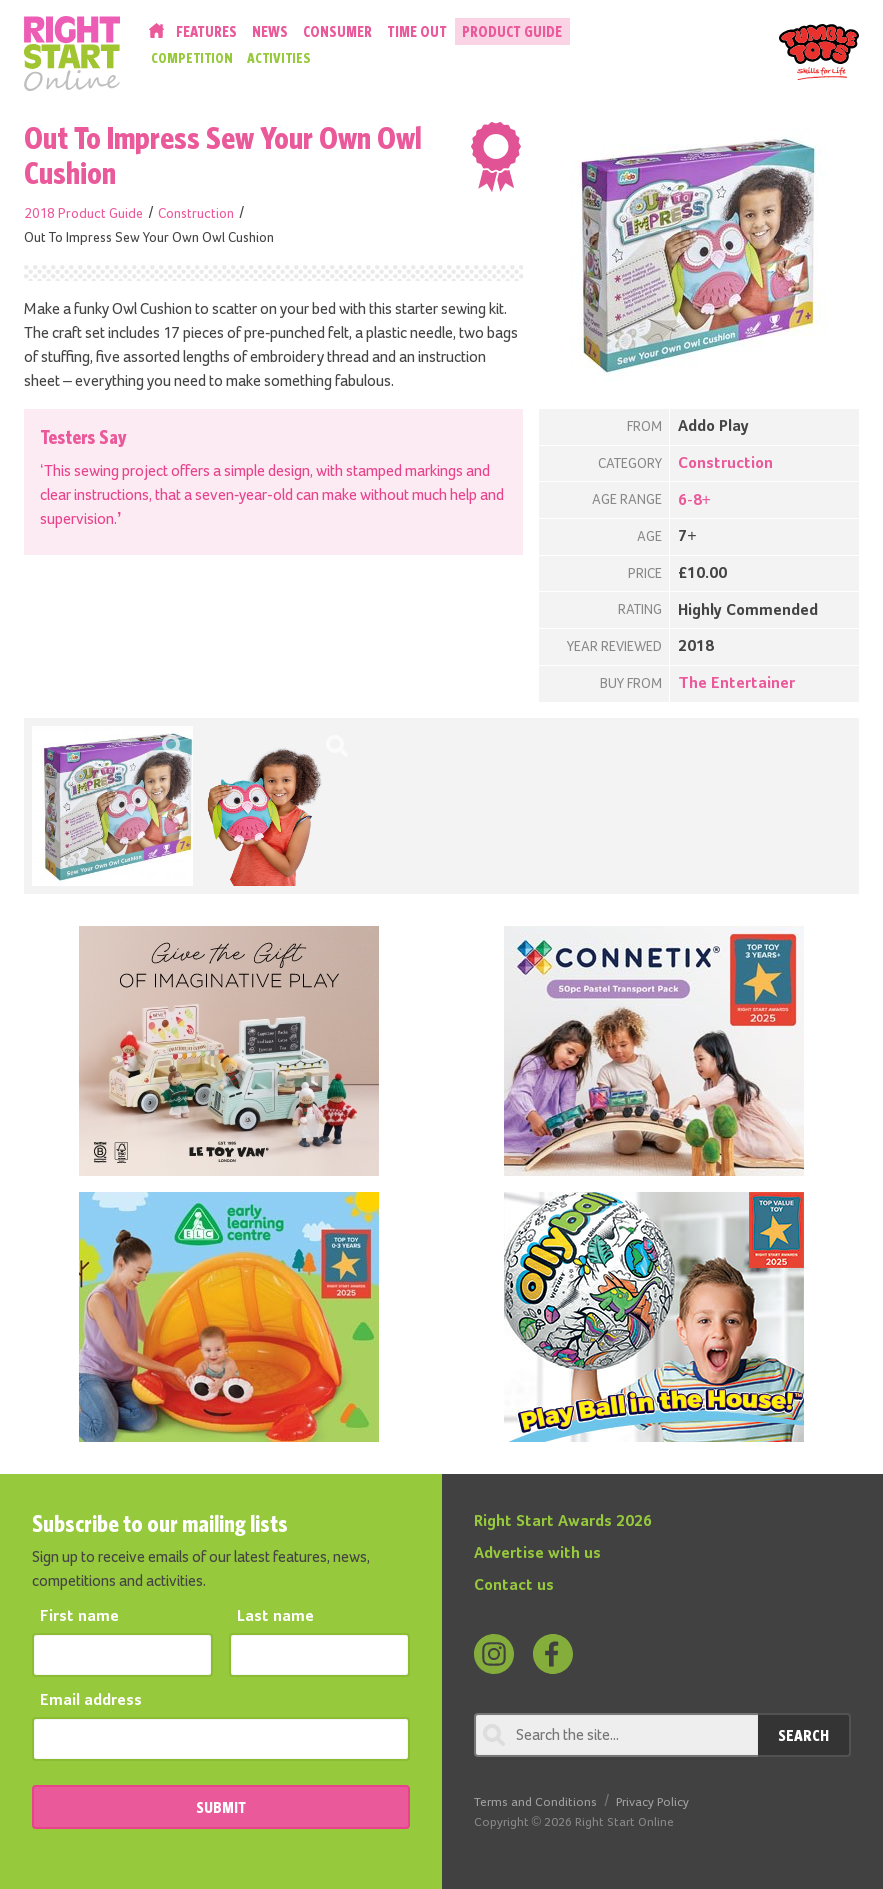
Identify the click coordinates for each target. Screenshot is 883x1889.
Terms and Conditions (535, 1802)
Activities (279, 58)
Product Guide (512, 31)
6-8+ (694, 501)
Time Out (417, 31)
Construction (196, 214)
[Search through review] (616, 1735)
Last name (275, 1617)
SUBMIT (221, 1807)
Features (206, 31)
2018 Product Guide (83, 214)
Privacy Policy (652, 1802)
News (270, 31)
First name (79, 1617)
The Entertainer (736, 684)
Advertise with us (537, 1554)
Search (803, 1735)
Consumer (337, 31)
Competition (192, 58)
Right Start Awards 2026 (563, 1522)
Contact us (514, 1586)
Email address (91, 1701)
